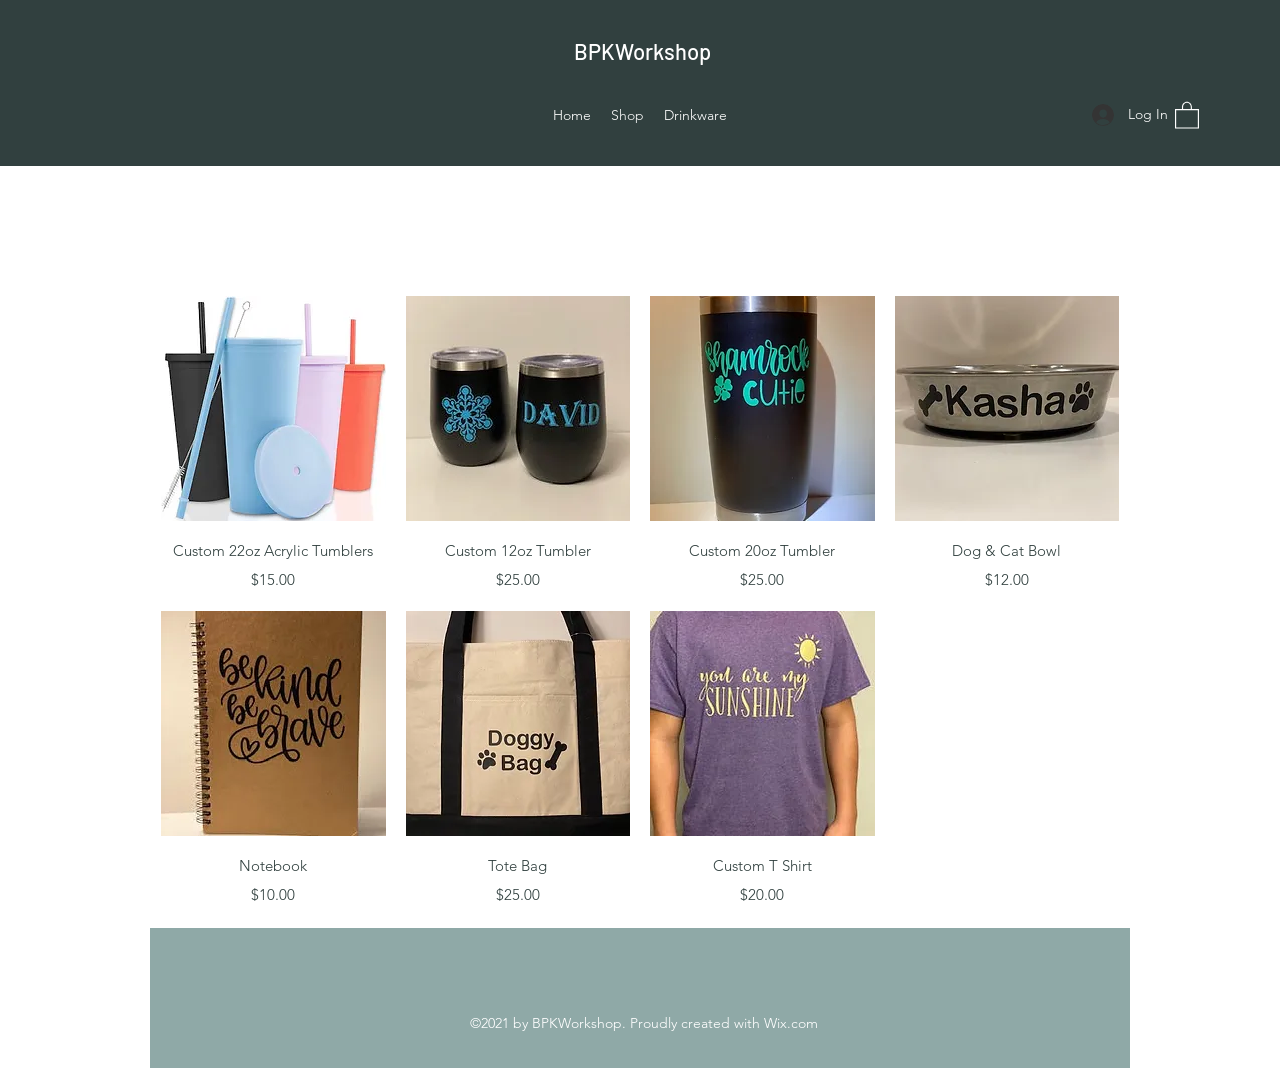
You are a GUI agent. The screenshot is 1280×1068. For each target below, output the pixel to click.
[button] (1187, 114)
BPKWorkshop (642, 51)
